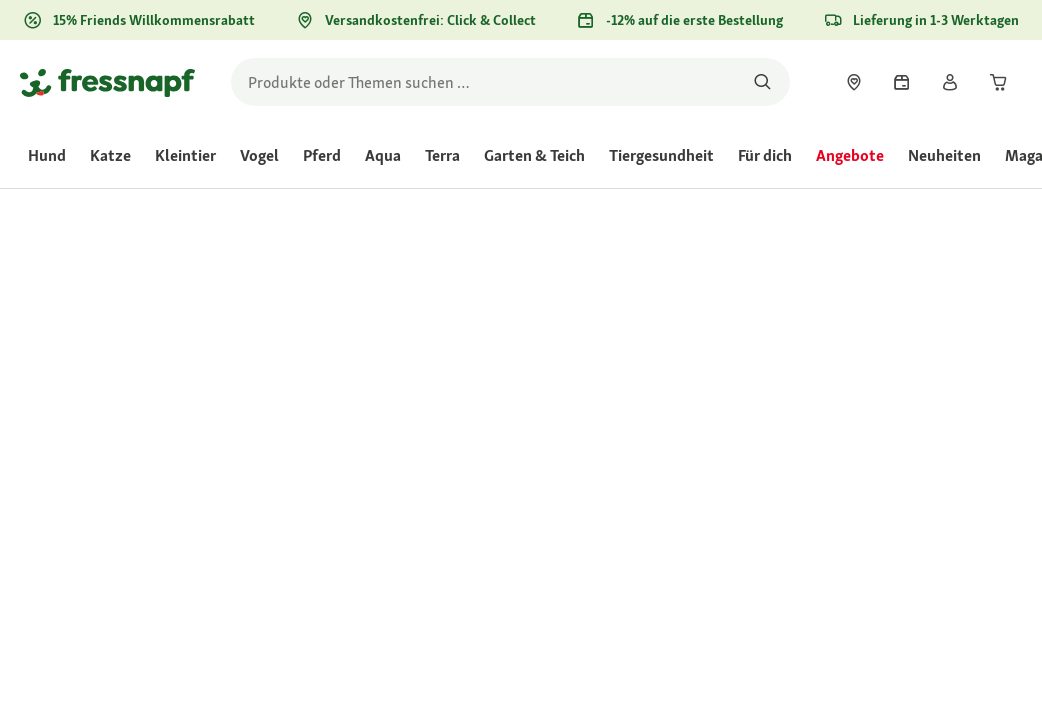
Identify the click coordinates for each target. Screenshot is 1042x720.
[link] (854, 82)
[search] (510, 82)
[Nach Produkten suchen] (762, 82)
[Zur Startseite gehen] (107, 82)
